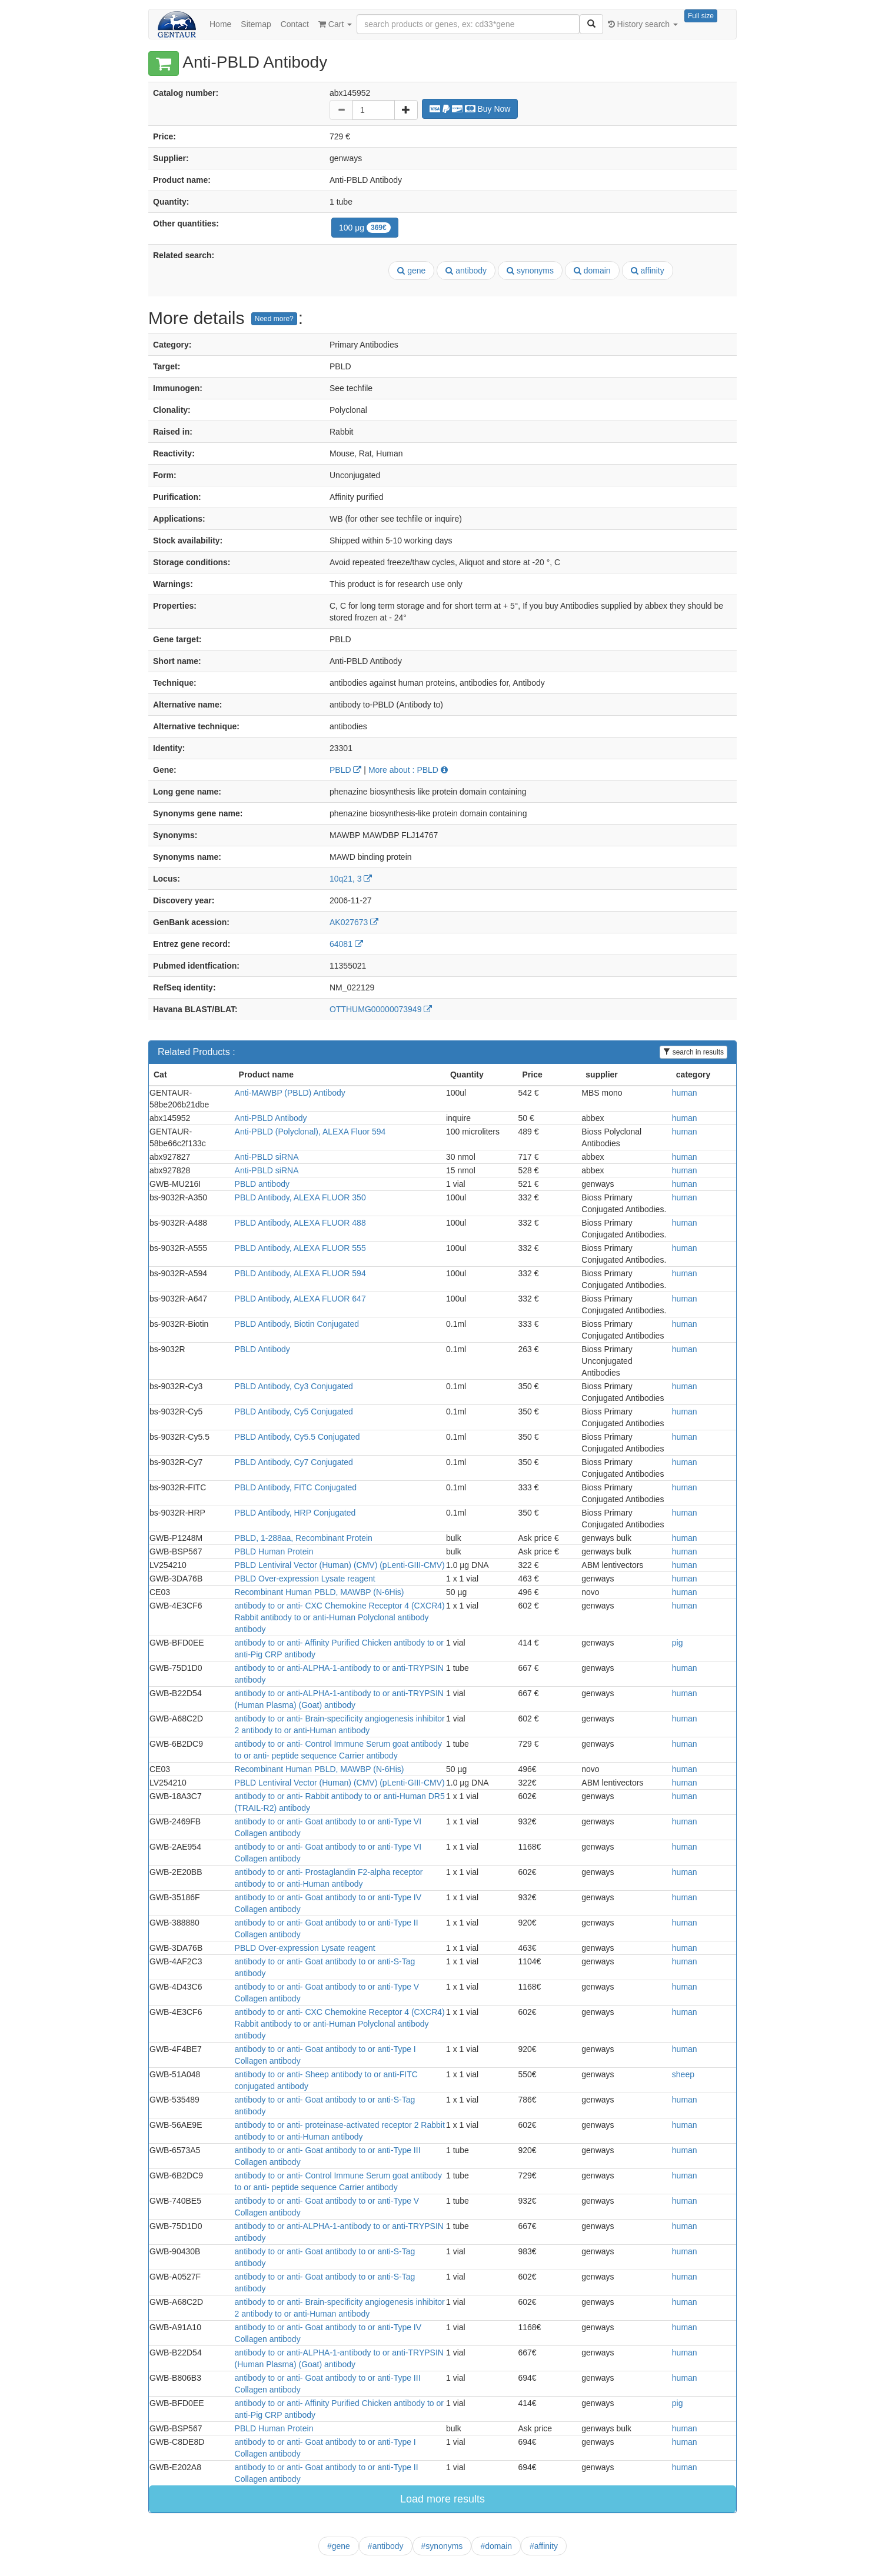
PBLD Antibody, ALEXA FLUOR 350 (300, 1197)
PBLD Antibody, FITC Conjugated (296, 1487)
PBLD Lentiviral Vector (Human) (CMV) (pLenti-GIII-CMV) (340, 1565)
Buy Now (470, 109)
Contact (295, 24)
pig (677, 1642)
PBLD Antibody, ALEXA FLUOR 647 (300, 1298)
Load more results (442, 2499)
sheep (683, 2074)
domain (592, 270)
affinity (647, 270)
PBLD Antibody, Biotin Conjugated (297, 1324)
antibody (466, 270)
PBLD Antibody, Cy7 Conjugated (294, 1462)
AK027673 (354, 922)
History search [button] (643, 24)
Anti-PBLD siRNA (267, 1157)
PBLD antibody (262, 1184)
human (684, 1092)
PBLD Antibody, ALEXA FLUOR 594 (300, 1273)
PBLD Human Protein (274, 1551)
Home (220, 24)
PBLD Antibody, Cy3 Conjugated (294, 1386)
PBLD (345, 770)
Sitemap (256, 24)
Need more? (274, 319)
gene (411, 270)
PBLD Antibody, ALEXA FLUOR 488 (300, 1222)
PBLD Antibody (262, 1349)
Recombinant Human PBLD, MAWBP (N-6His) (319, 1592)
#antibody (386, 2546)
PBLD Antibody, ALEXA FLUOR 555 (300, 1248)
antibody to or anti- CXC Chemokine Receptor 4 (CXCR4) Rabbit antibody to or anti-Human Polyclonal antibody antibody (340, 1617)
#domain (496, 2546)
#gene (338, 2546)
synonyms (530, 270)
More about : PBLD (408, 770)
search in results (693, 1052)
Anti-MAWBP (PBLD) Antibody (290, 1092)
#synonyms (442, 2546)
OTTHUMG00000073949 (381, 1009)
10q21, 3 (351, 878)
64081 (346, 944)
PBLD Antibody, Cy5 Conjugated (294, 1411)
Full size (701, 16)
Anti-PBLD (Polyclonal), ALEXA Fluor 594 (310, 1131)
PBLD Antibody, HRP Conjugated (295, 1512)
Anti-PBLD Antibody (271, 1118)
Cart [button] (335, 24)
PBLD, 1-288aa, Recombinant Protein (303, 1538)
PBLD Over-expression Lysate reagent (305, 1578)
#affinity (544, 2546)
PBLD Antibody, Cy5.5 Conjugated (297, 1437)
